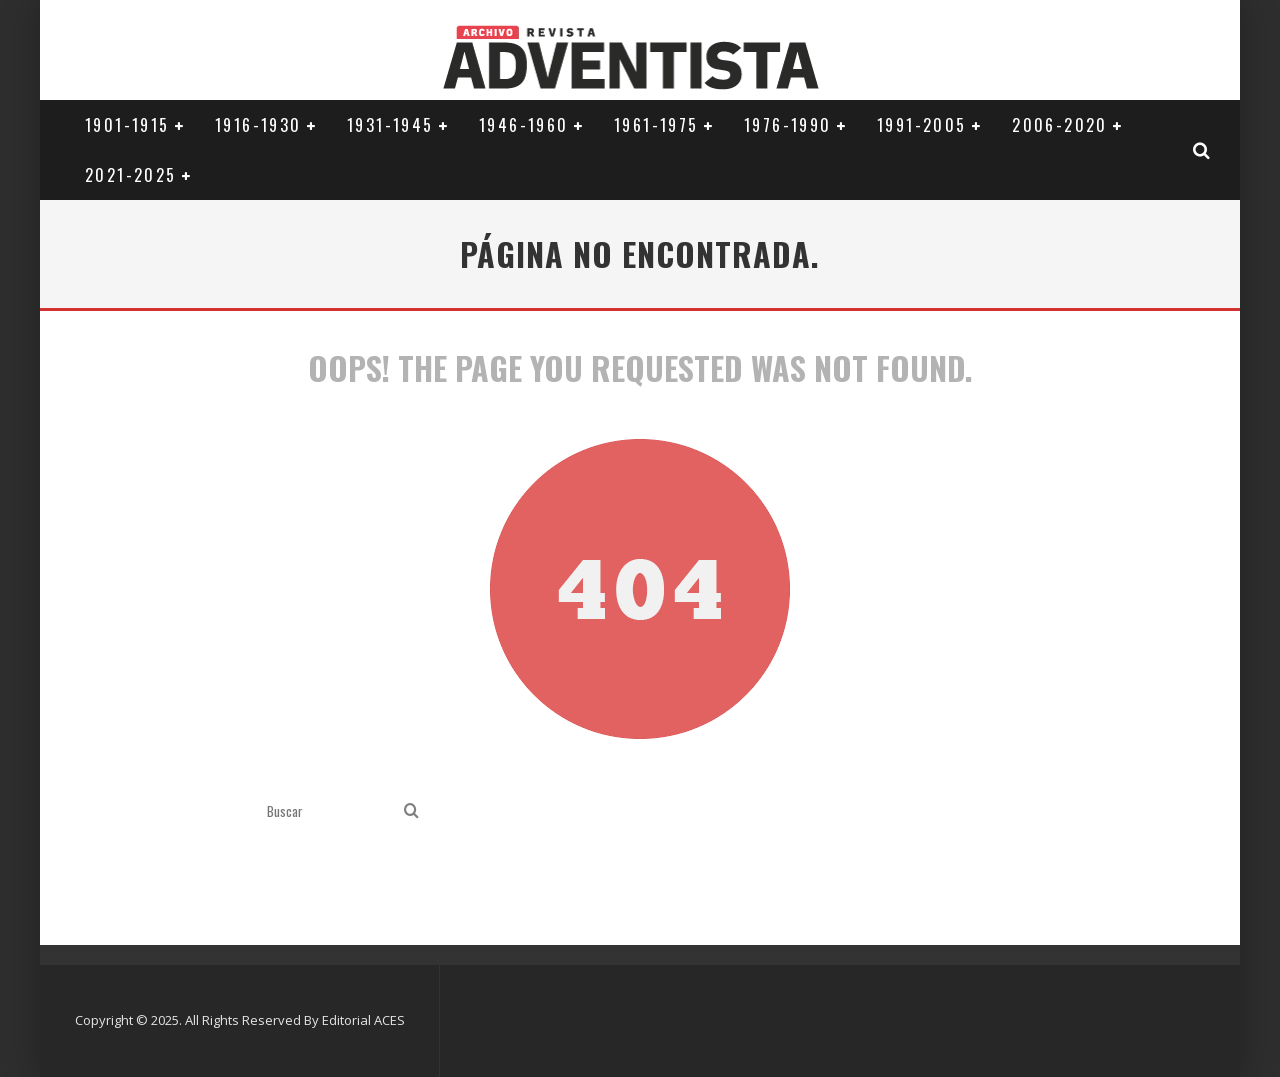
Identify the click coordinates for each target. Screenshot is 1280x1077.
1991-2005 (922, 125)
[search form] (331, 811)
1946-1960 (524, 125)
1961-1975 (656, 125)
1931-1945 (390, 125)
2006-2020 (1060, 125)
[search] (411, 811)
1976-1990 (788, 125)
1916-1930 (258, 125)
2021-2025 (131, 175)
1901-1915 (127, 125)
